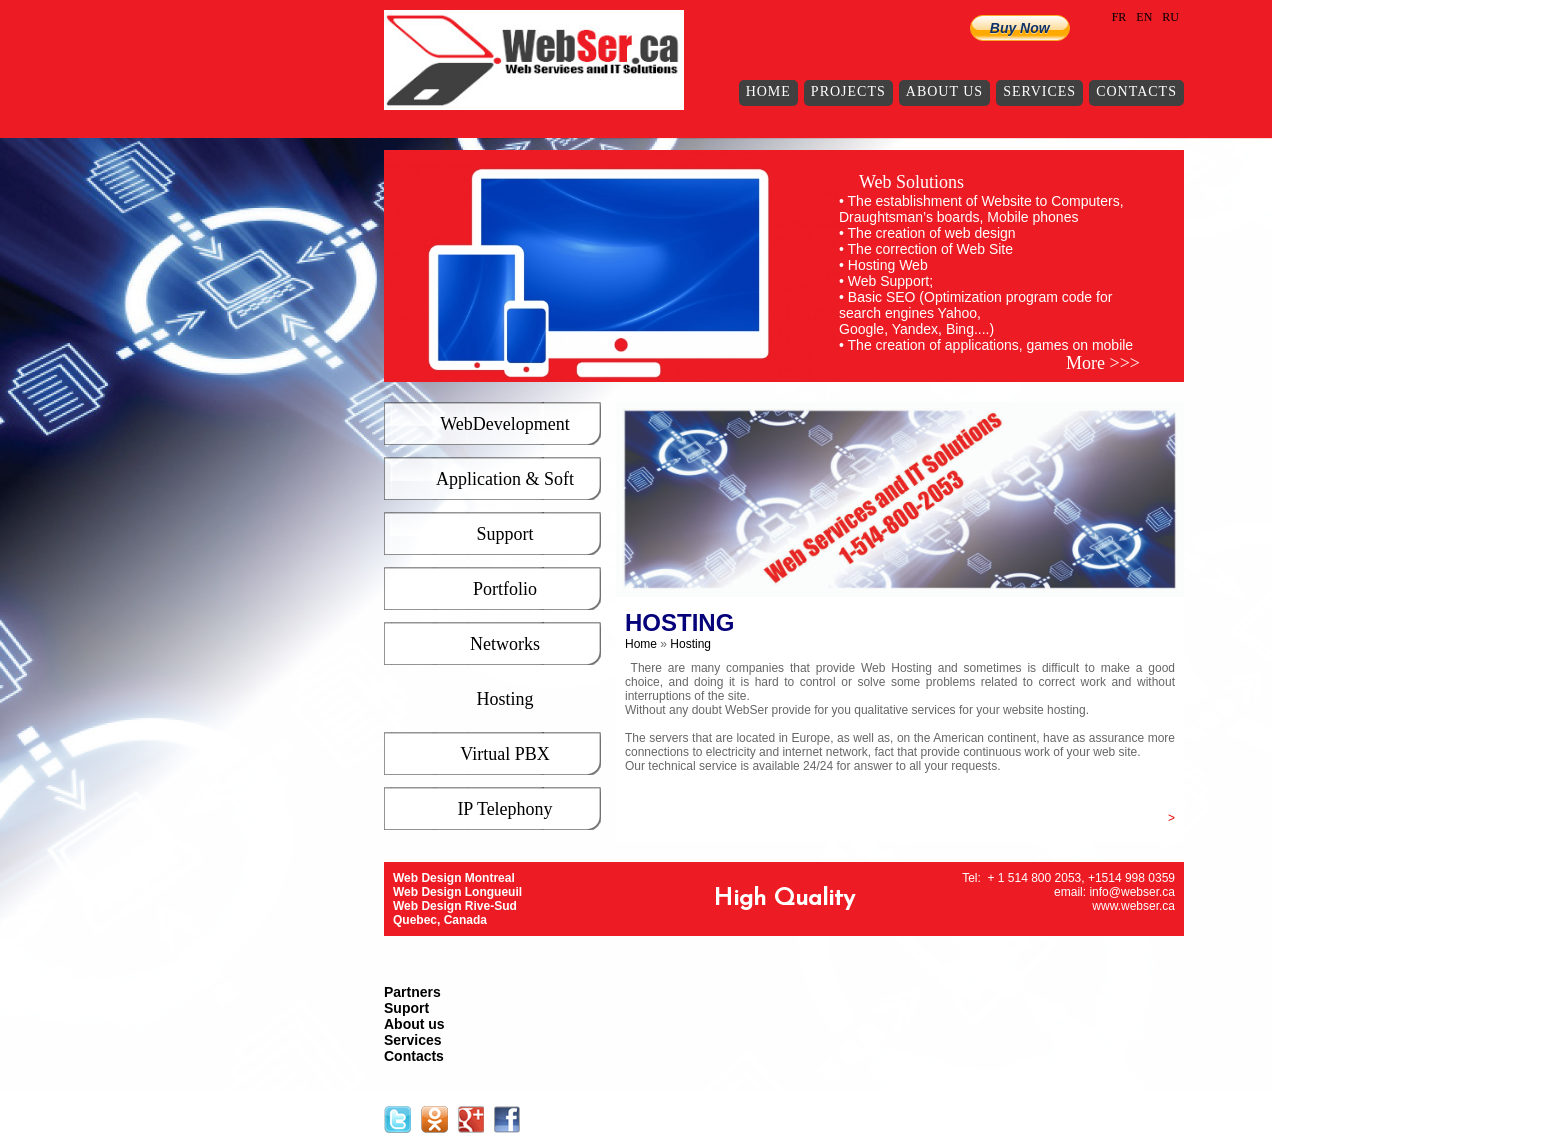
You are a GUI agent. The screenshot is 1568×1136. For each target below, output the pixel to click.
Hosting (504, 699)
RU (1170, 17)
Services (1039, 91)
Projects (848, 91)
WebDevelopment (505, 424)
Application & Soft (505, 479)
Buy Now (1020, 28)
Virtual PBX (504, 754)
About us (944, 91)
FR (1119, 17)
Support (504, 534)
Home (768, 91)
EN (1144, 17)
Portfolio (505, 589)
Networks (505, 644)
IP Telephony (504, 809)
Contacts (1136, 91)
